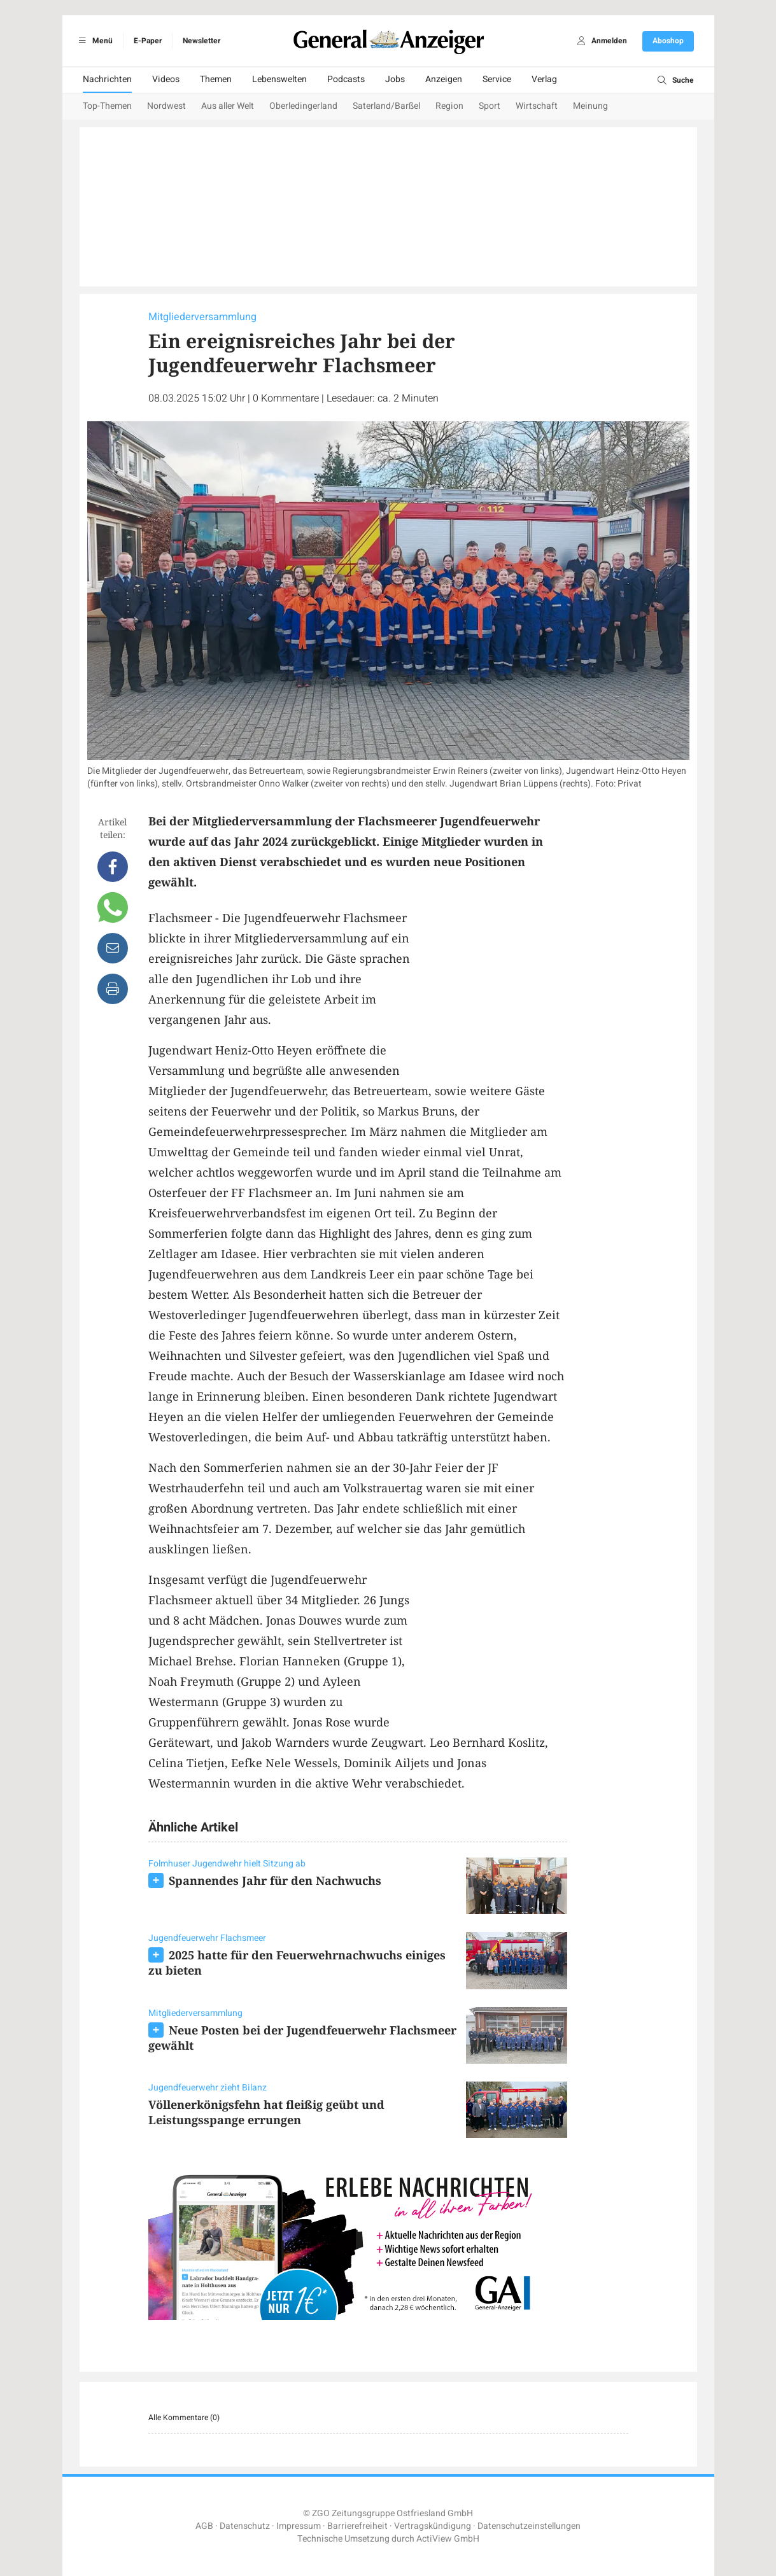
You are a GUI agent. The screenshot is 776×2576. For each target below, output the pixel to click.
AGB (204, 2526)
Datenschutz (245, 2526)
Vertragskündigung (432, 2526)
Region (449, 106)
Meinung (590, 106)
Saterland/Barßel (386, 106)
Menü (94, 40)
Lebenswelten (279, 79)
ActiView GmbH (447, 2538)
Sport (489, 106)
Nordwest (166, 106)
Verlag (544, 79)
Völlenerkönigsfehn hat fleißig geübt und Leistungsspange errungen (266, 2112)
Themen (216, 79)
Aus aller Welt (227, 106)
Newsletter (201, 41)
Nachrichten (107, 79)
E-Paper (148, 41)
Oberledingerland (303, 106)
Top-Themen (107, 106)
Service (497, 79)
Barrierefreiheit (357, 2526)
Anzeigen (443, 79)
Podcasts (346, 79)
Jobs (395, 79)
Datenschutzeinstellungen (529, 2526)
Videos (166, 79)
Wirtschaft (537, 106)
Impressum (298, 2526)
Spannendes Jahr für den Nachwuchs (275, 1880)
